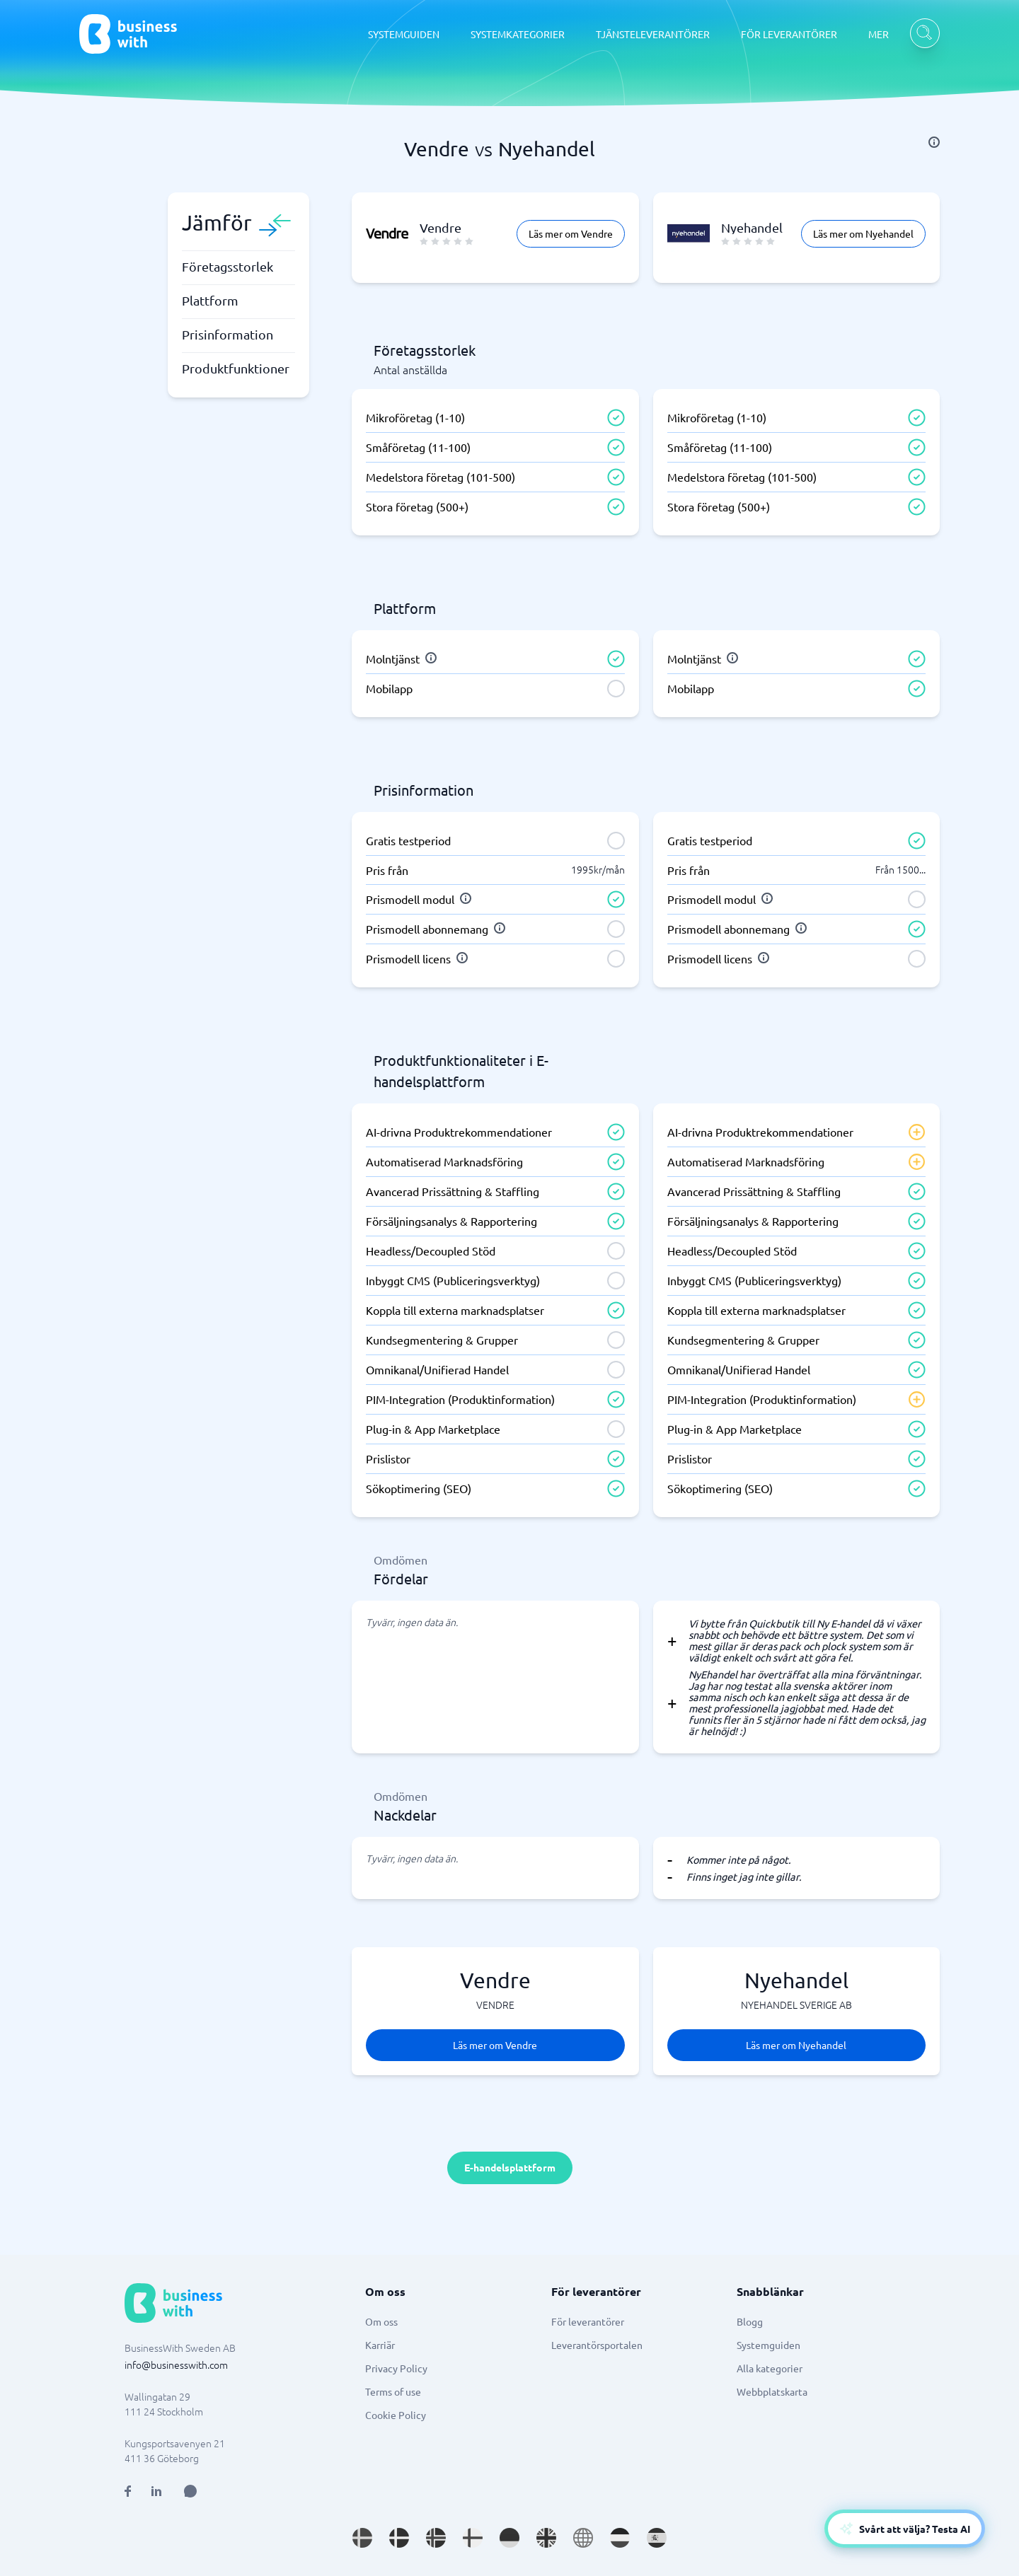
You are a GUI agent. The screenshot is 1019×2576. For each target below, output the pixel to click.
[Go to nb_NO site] (436, 2538)
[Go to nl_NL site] (620, 2538)
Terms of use (393, 2391)
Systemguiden (768, 2344)
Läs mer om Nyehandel (863, 233)
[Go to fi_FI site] (473, 2538)
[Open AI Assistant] (190, 2491)
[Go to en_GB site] (546, 2538)
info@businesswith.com (176, 2364)
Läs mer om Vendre (571, 233)
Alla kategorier (769, 2368)
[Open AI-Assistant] (904, 2529)
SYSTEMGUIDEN (403, 34)
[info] (934, 142)
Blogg (750, 2321)
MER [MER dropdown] (878, 34)
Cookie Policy (395, 2414)
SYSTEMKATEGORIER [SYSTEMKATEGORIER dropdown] (518, 34)
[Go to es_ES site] (657, 2538)
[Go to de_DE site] (509, 2538)
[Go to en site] (583, 2538)
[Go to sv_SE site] (362, 2538)
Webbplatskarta (772, 2391)
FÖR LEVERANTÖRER (789, 34)
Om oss (381, 2321)
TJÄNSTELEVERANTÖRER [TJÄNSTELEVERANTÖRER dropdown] (653, 34)
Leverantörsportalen (597, 2344)
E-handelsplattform (509, 2167)
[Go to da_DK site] (399, 2538)
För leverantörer (587, 2321)
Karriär (380, 2344)
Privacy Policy (396, 2368)
